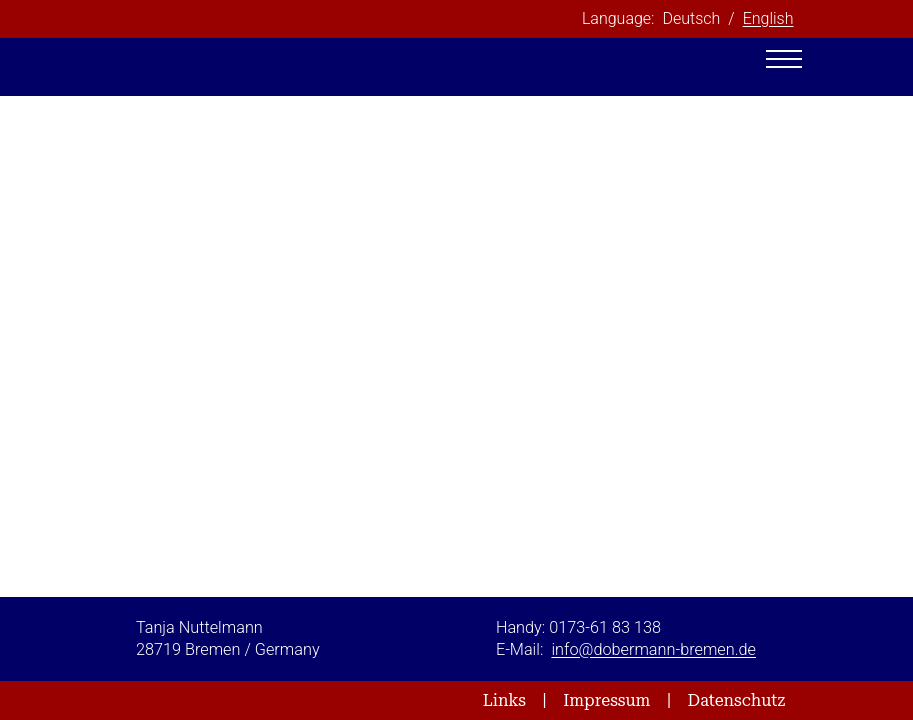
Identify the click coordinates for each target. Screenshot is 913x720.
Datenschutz (737, 700)
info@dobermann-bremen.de (653, 649)
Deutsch (691, 18)
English (768, 18)
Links (504, 700)
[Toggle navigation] (784, 59)
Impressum (606, 700)
